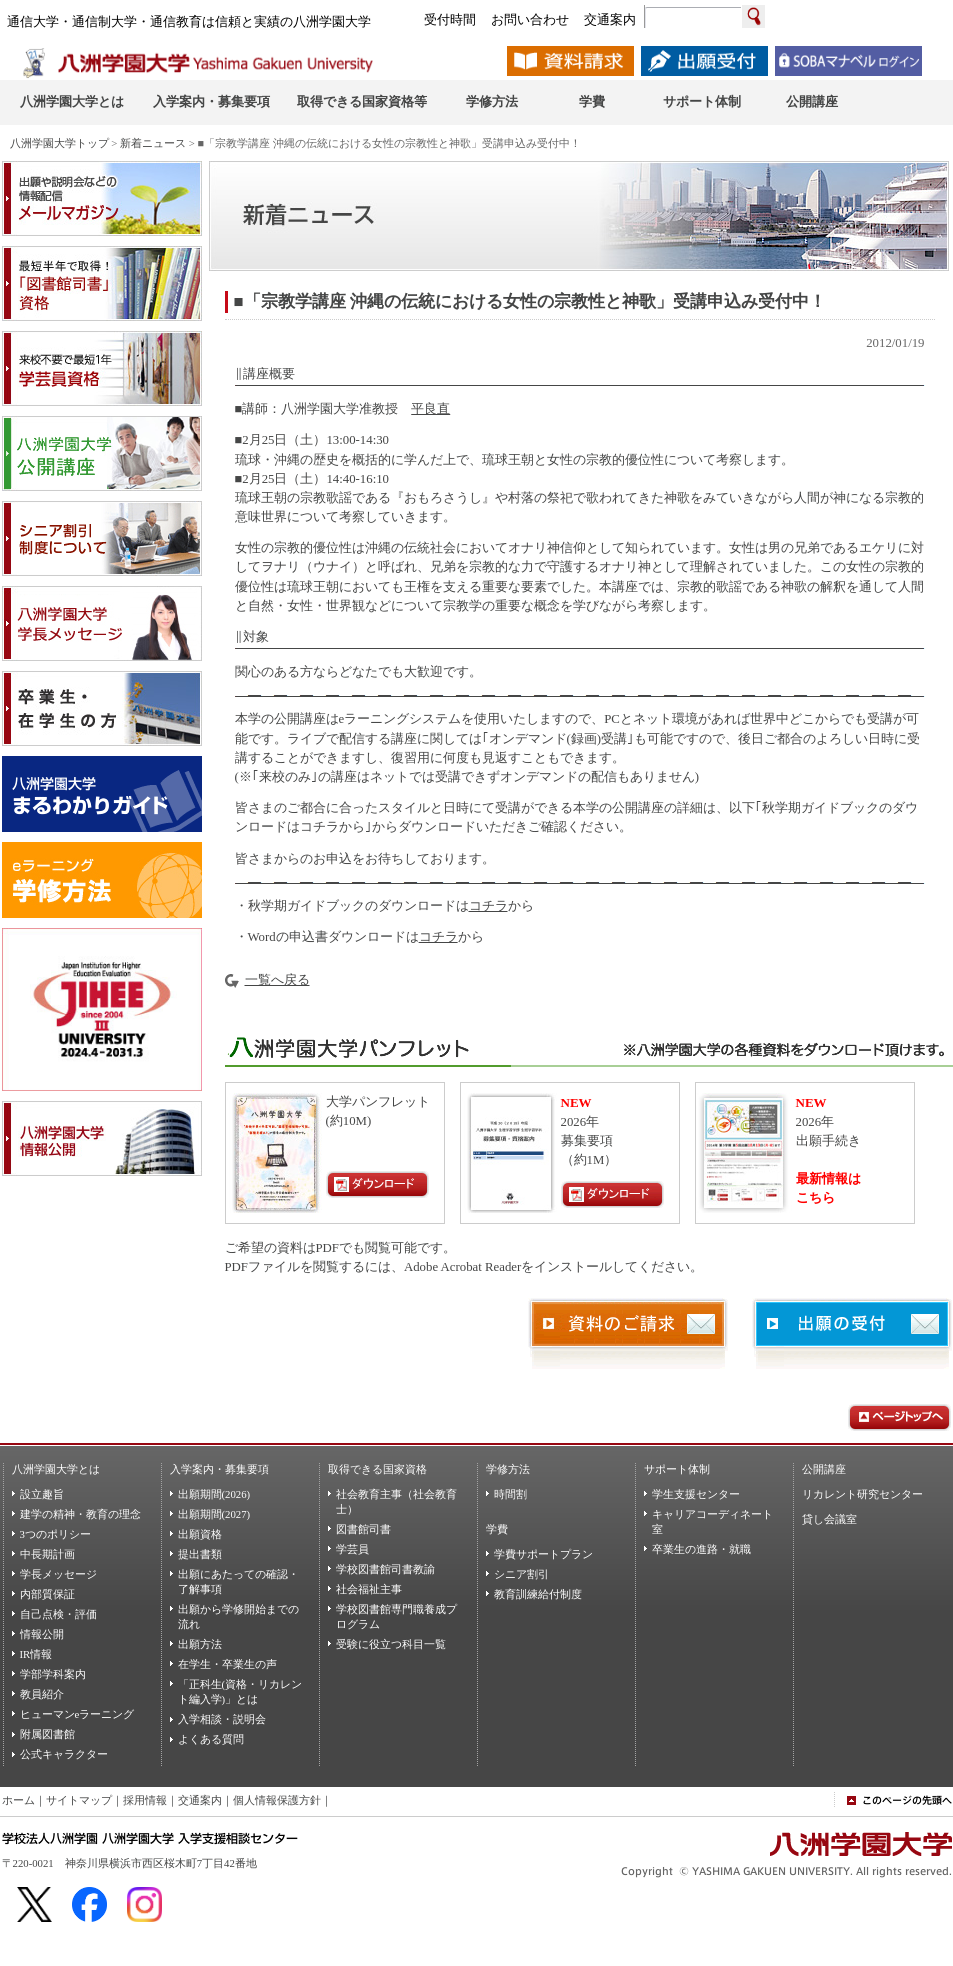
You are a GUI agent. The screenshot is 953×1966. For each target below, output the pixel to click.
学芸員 (352, 1549)
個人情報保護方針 (277, 1800)
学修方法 (508, 1469)
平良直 (430, 409)
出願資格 (200, 1534)
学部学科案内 (53, 1674)
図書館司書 (363, 1529)
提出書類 (200, 1554)
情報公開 (42, 1634)
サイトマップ (79, 1800)
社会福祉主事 (369, 1589)
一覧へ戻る (277, 980)
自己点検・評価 (58, 1614)
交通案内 (200, 1800)
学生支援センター (696, 1494)
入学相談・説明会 (222, 1719)
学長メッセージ (58, 1574)
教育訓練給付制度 (538, 1594)
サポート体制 (677, 1469)
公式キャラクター (64, 1754)
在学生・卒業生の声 (227, 1664)
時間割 (510, 1494)
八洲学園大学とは (56, 1469)
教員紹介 (42, 1694)
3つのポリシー (55, 1534)
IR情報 (36, 1654)
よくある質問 (211, 1739)
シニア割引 (521, 1574)
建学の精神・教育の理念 (80, 1514)
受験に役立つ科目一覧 (391, 1644)
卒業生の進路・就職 (701, 1549)
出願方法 (200, 1644)
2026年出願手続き (828, 1122)
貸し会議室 (829, 1519)
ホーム (18, 1800)
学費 (497, 1529)
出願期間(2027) (214, 1514)
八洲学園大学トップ (59, 143)
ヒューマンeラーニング (77, 1714)
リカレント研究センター (862, 1494)
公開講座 (824, 1469)
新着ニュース (153, 143)
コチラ (488, 906)
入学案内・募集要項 (219, 1469)
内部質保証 (47, 1594)
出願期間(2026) (214, 1494)
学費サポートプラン (543, 1554)
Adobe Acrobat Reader (462, 1267)
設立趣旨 (42, 1494)
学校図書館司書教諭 (385, 1569)
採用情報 (145, 1800)
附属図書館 (47, 1734)
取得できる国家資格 (377, 1469)
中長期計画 (47, 1554)
